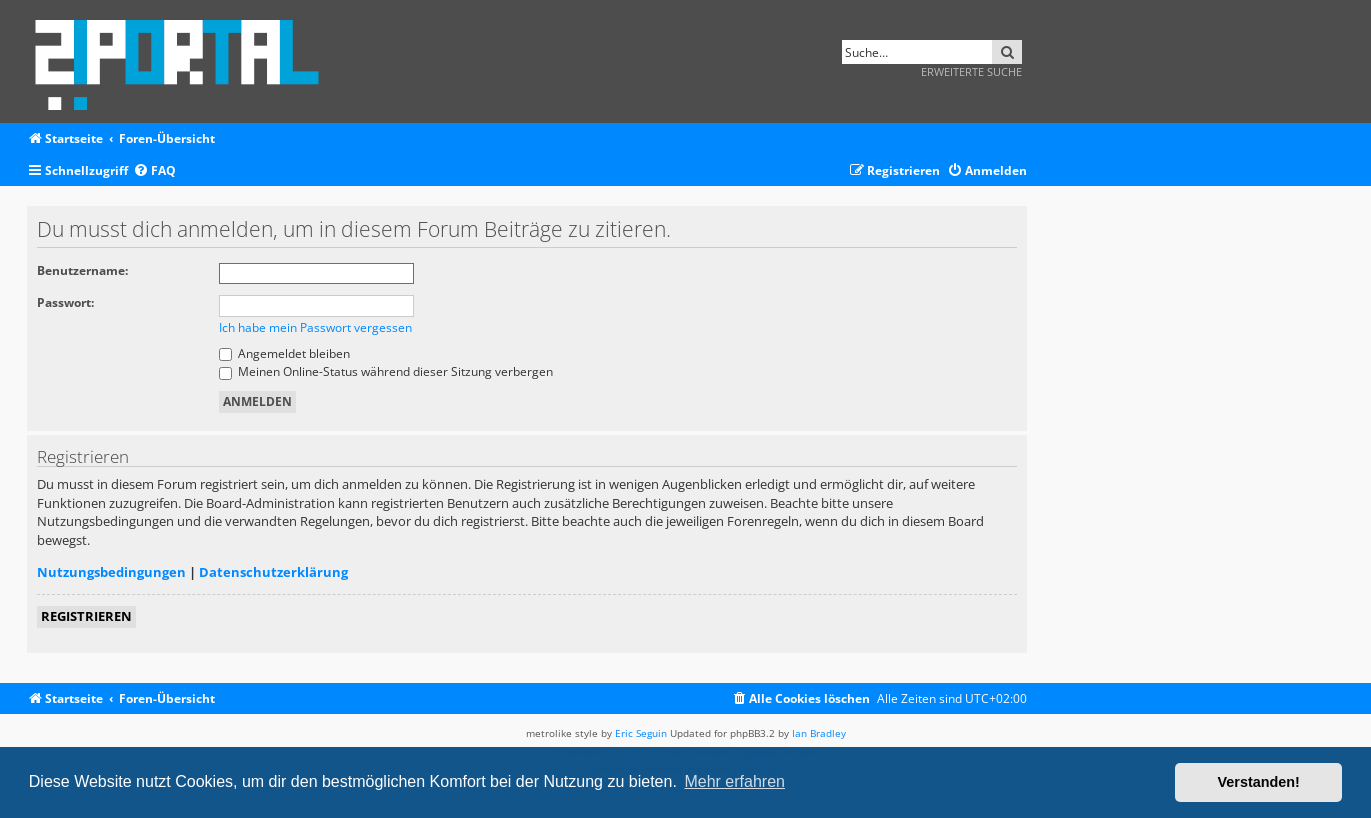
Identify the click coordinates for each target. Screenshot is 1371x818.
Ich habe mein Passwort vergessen (315, 327)
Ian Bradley (819, 733)
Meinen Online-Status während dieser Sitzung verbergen (386, 371)
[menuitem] (154, 171)
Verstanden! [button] (1259, 782)
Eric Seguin (641, 733)
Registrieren (86, 616)
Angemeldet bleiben (284, 353)
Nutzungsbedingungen (111, 572)
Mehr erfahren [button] (734, 781)
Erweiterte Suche (971, 71)
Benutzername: (82, 270)
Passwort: (65, 302)
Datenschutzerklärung (273, 572)
